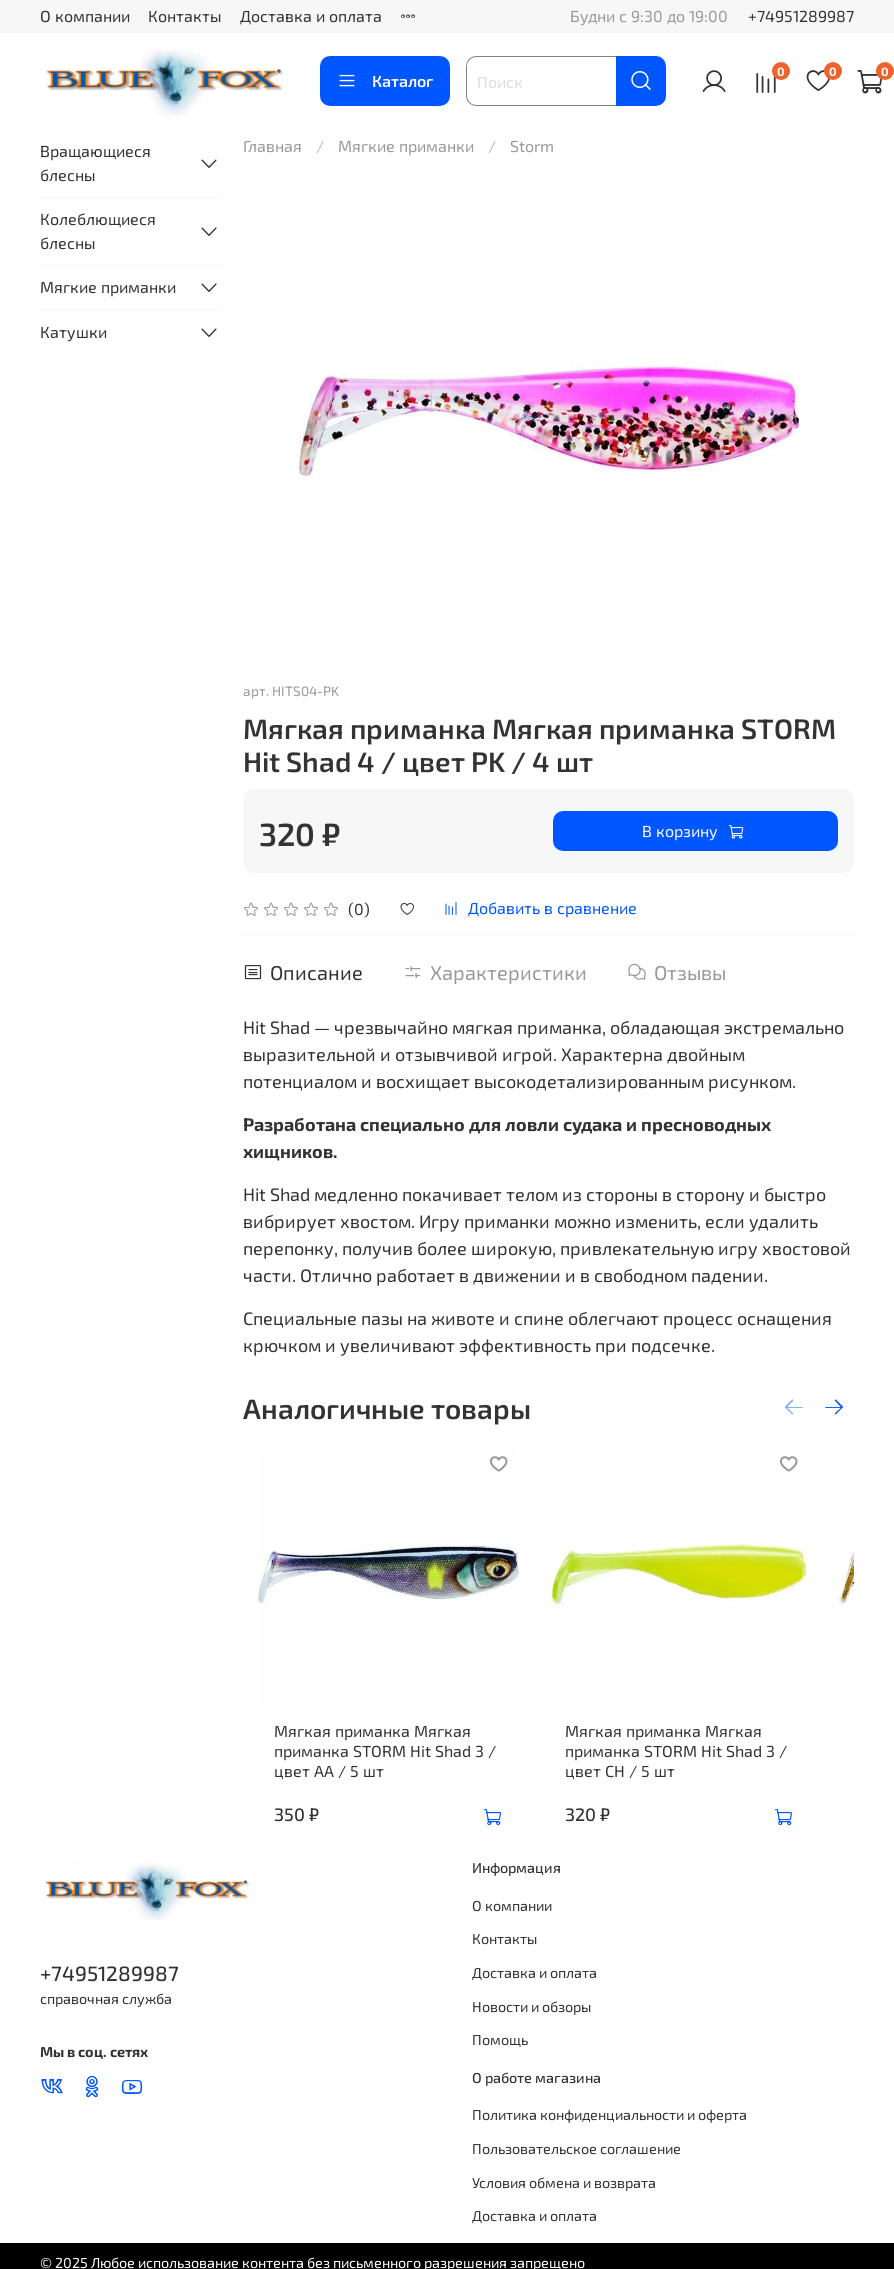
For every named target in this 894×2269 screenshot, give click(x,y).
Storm (532, 145)
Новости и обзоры (531, 2036)
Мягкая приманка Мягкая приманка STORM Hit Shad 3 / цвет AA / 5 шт (370, 1780)
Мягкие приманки (406, 145)
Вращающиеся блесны (95, 162)
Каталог (385, 81)
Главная (272, 145)
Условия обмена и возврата (564, 2212)
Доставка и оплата (311, 15)
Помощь (500, 2069)
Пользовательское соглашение (576, 2178)
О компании (85, 15)
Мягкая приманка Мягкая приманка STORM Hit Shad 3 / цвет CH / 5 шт (691, 1780)
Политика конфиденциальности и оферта (609, 2144)
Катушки (73, 331)
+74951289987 (801, 15)
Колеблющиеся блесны (98, 230)
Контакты (185, 15)
